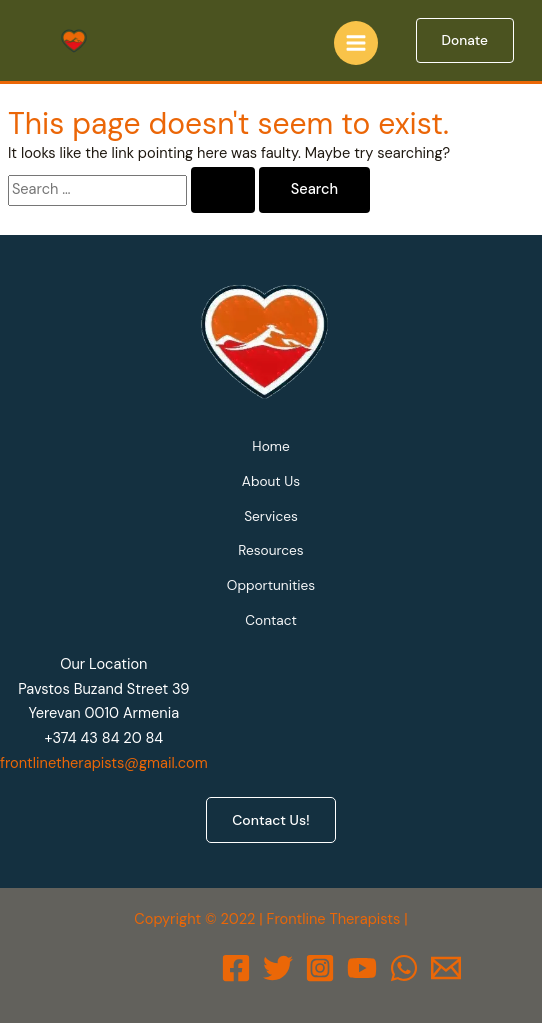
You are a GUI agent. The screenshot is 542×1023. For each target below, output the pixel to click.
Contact (270, 620)
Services (271, 516)
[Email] (446, 968)
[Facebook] (236, 968)
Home (270, 446)
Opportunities (271, 585)
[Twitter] (278, 968)
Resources (270, 550)
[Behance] (362, 968)
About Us (271, 481)
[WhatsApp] (404, 968)
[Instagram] (320, 968)
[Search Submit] (223, 190)
